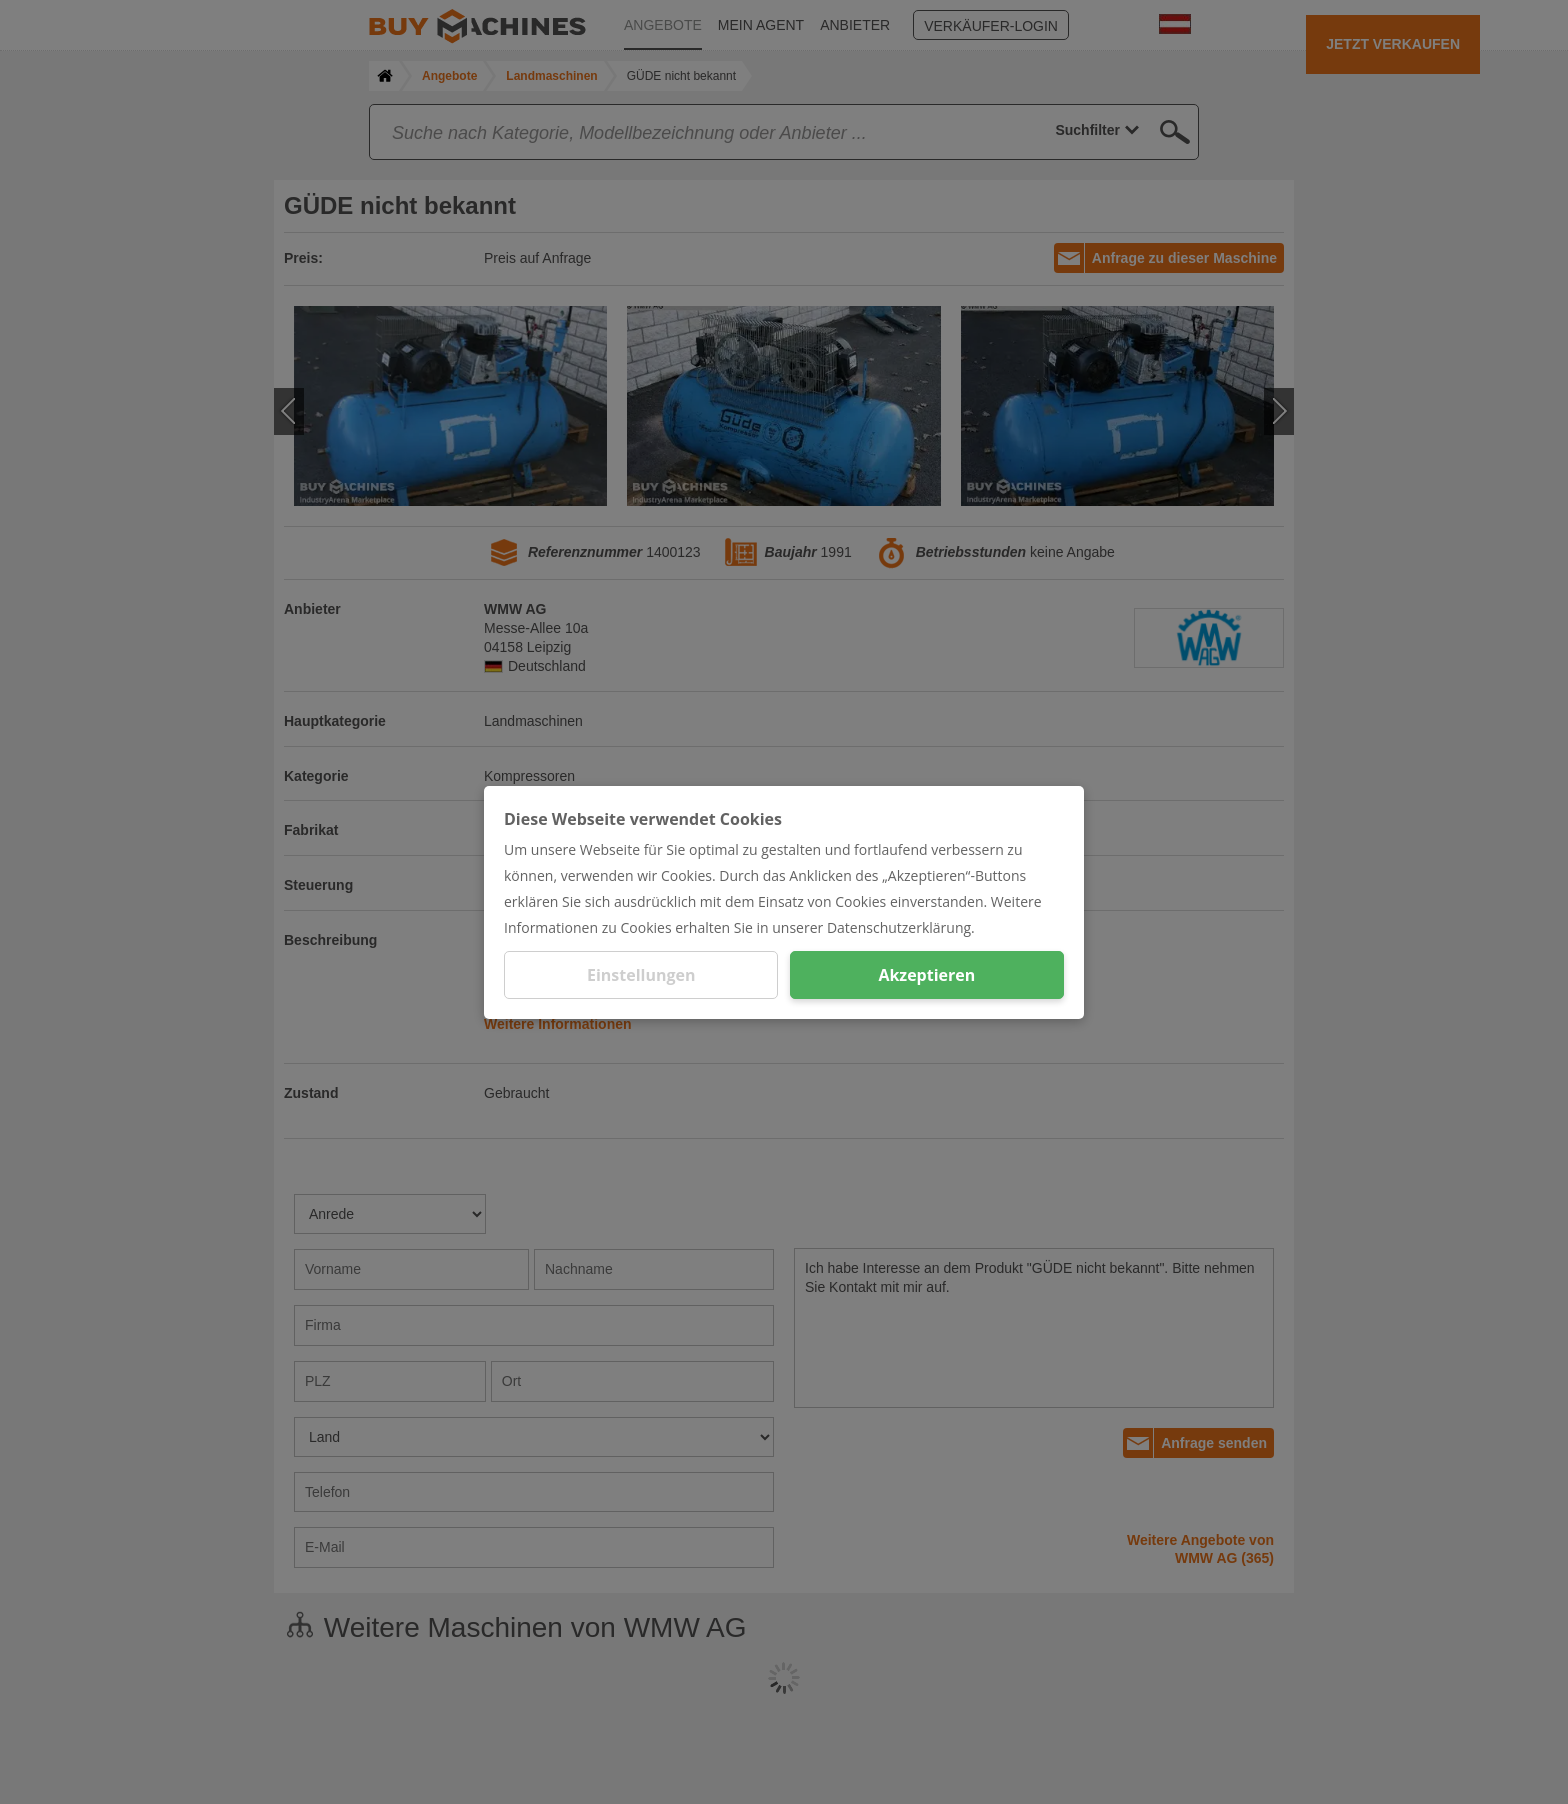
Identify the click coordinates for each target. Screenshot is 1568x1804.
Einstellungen (641, 975)
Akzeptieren (926, 975)
